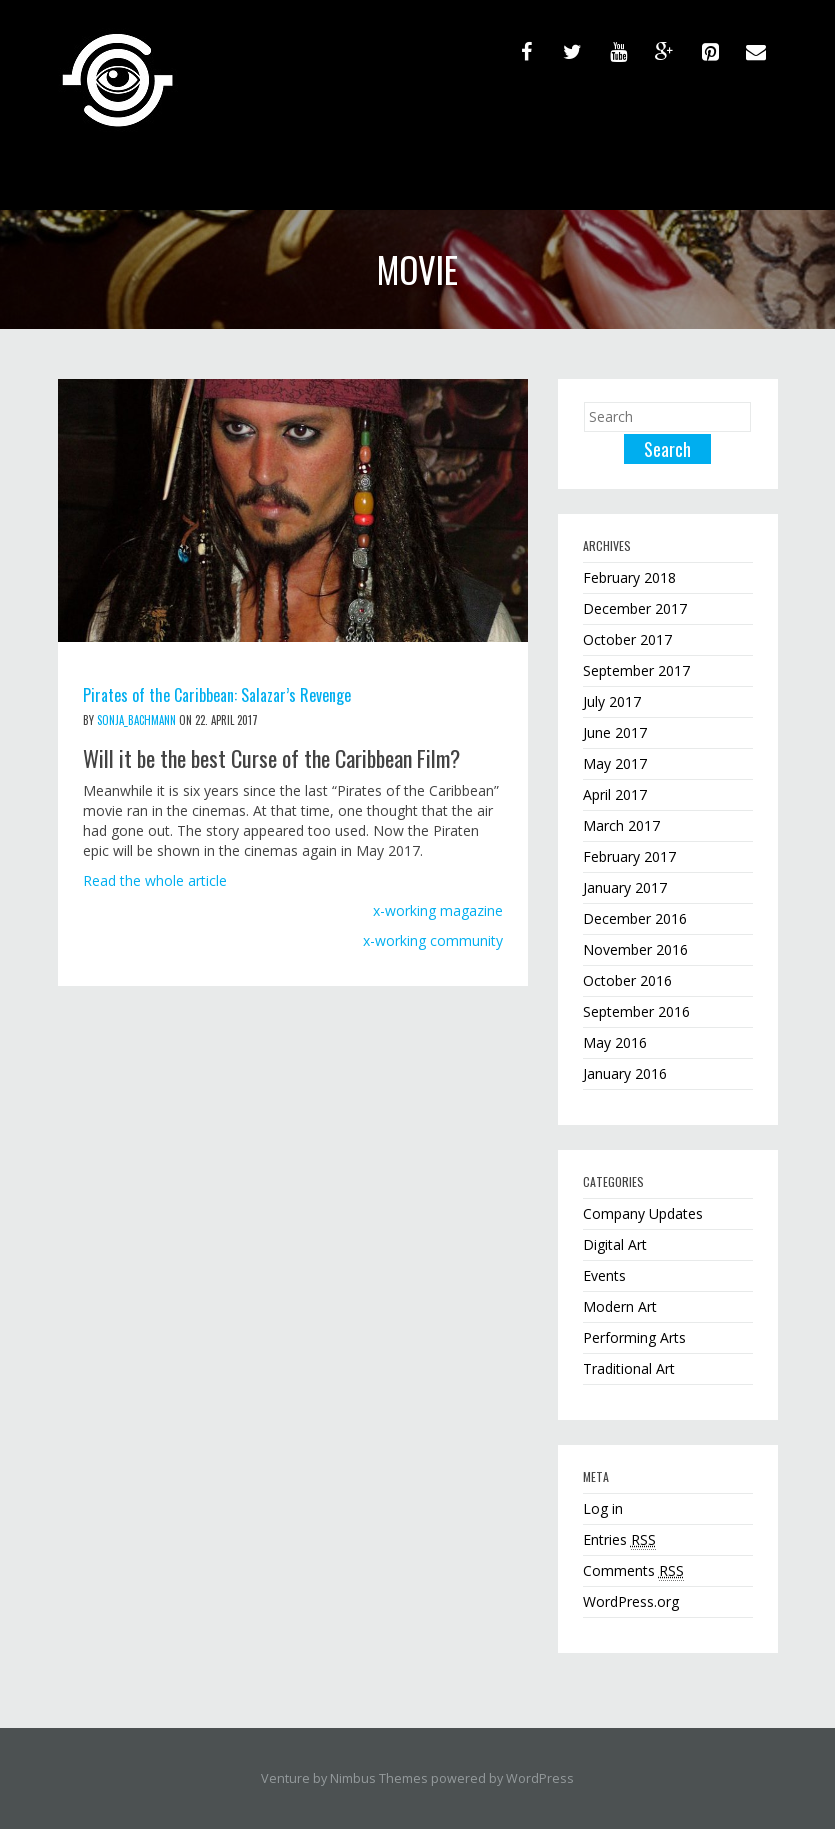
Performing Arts (634, 1337)
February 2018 (629, 577)
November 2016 (635, 949)
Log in (603, 1508)
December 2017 (635, 608)
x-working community (433, 940)
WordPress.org (631, 1601)
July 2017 (612, 701)
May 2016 (615, 1042)
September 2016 (636, 1011)
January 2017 (625, 887)
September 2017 (636, 670)
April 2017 (615, 794)
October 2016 (627, 980)
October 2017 (627, 639)
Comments (633, 1571)
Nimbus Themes (379, 1778)
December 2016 (635, 918)
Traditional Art (629, 1368)
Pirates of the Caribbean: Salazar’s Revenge (217, 695)
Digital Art (615, 1244)
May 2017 (615, 763)
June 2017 (615, 732)
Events (604, 1275)
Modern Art (620, 1306)
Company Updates (643, 1213)
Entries (619, 1540)
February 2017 (629, 856)
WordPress (540, 1778)
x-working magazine (438, 910)
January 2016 (625, 1073)
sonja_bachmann (136, 720)
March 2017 (621, 825)
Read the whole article (155, 880)
